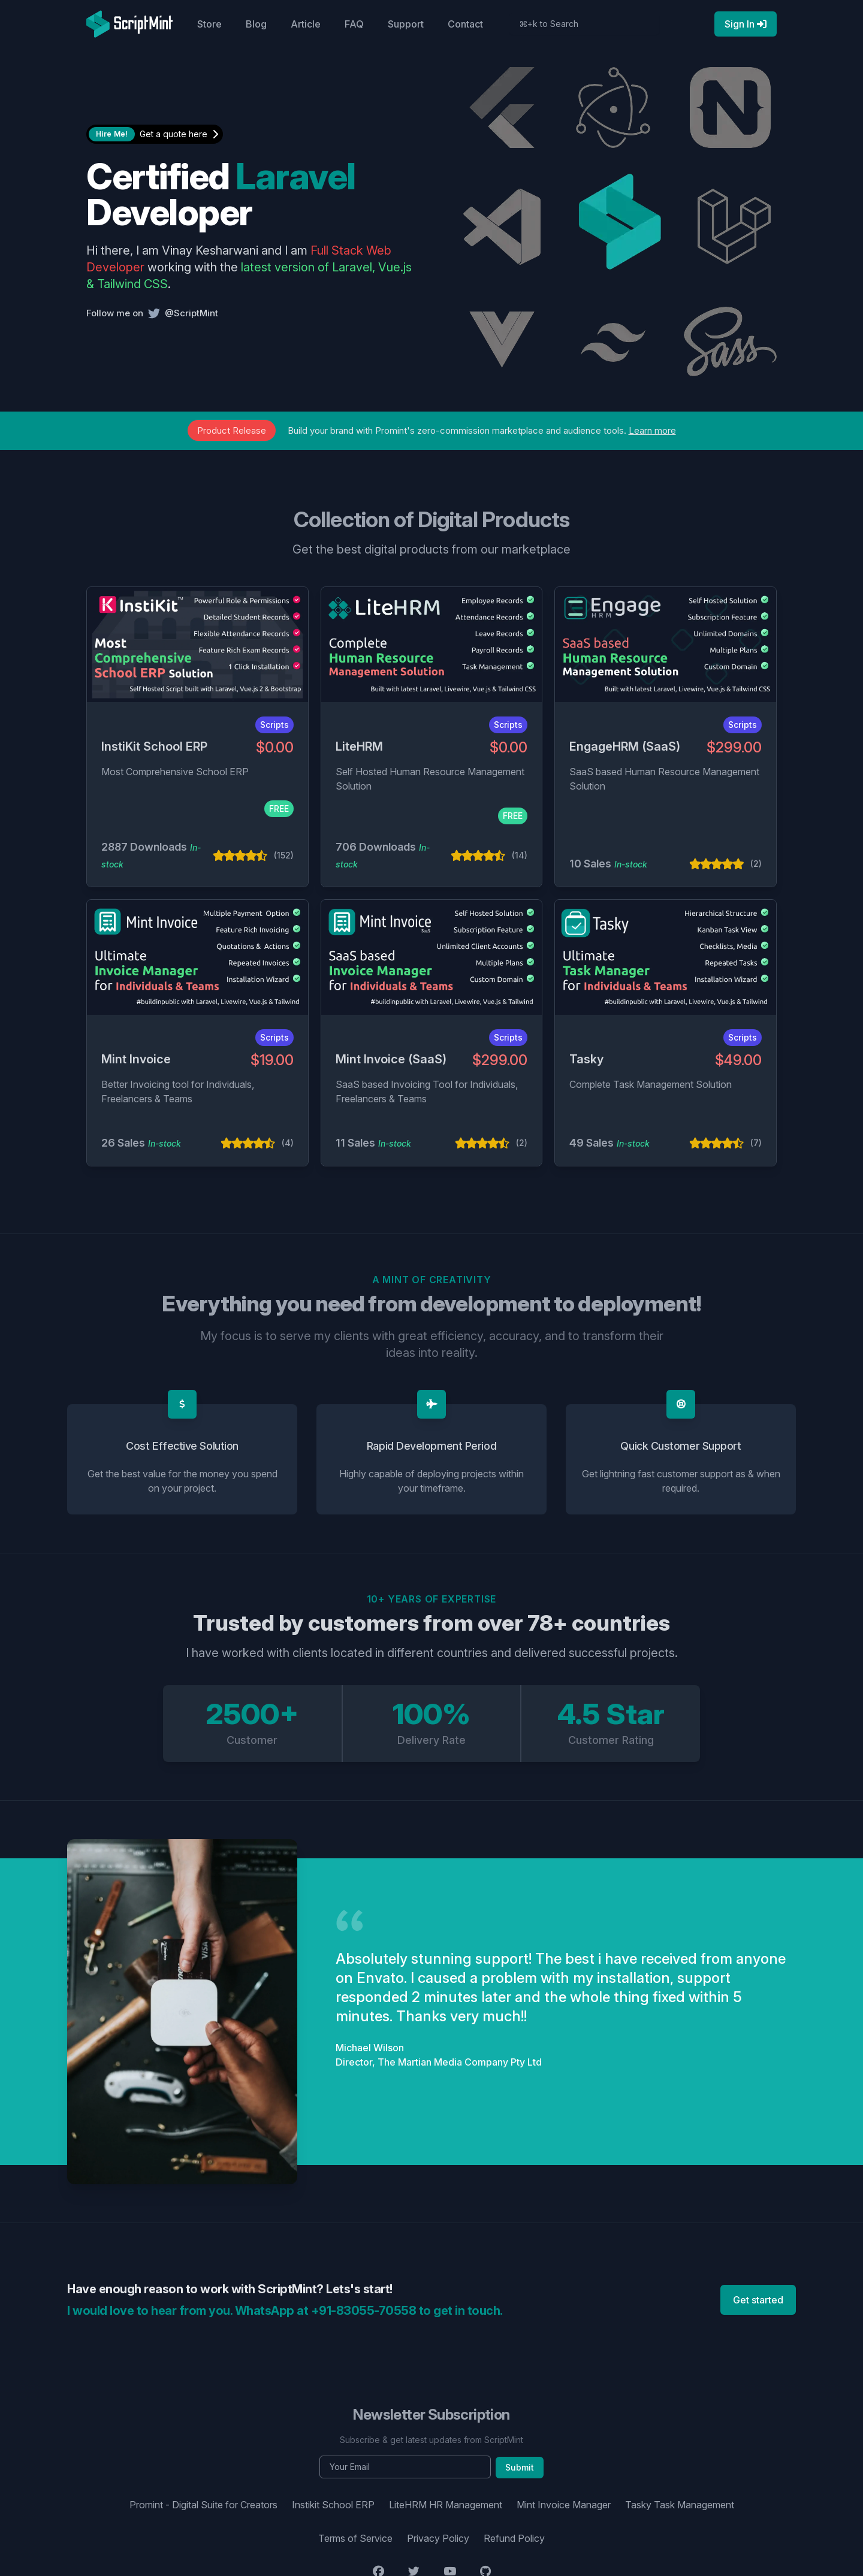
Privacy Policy (438, 2538)
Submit (519, 2467)
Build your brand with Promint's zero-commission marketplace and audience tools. (432, 430)
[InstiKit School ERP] (197, 644)
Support (406, 24)
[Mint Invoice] (197, 957)
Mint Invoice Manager (564, 2505)
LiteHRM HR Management (445, 2505)
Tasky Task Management (679, 2505)
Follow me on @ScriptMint (152, 313)
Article (306, 24)
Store (209, 24)
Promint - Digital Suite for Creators (203, 2505)
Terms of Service (355, 2538)
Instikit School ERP (333, 2505)
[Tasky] (665, 957)
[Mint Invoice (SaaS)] (431, 957)
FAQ (354, 24)
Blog (256, 24)
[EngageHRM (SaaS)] (665, 644)
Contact (465, 24)
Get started (758, 2300)
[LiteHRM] (431, 644)
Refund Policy (514, 2538)
